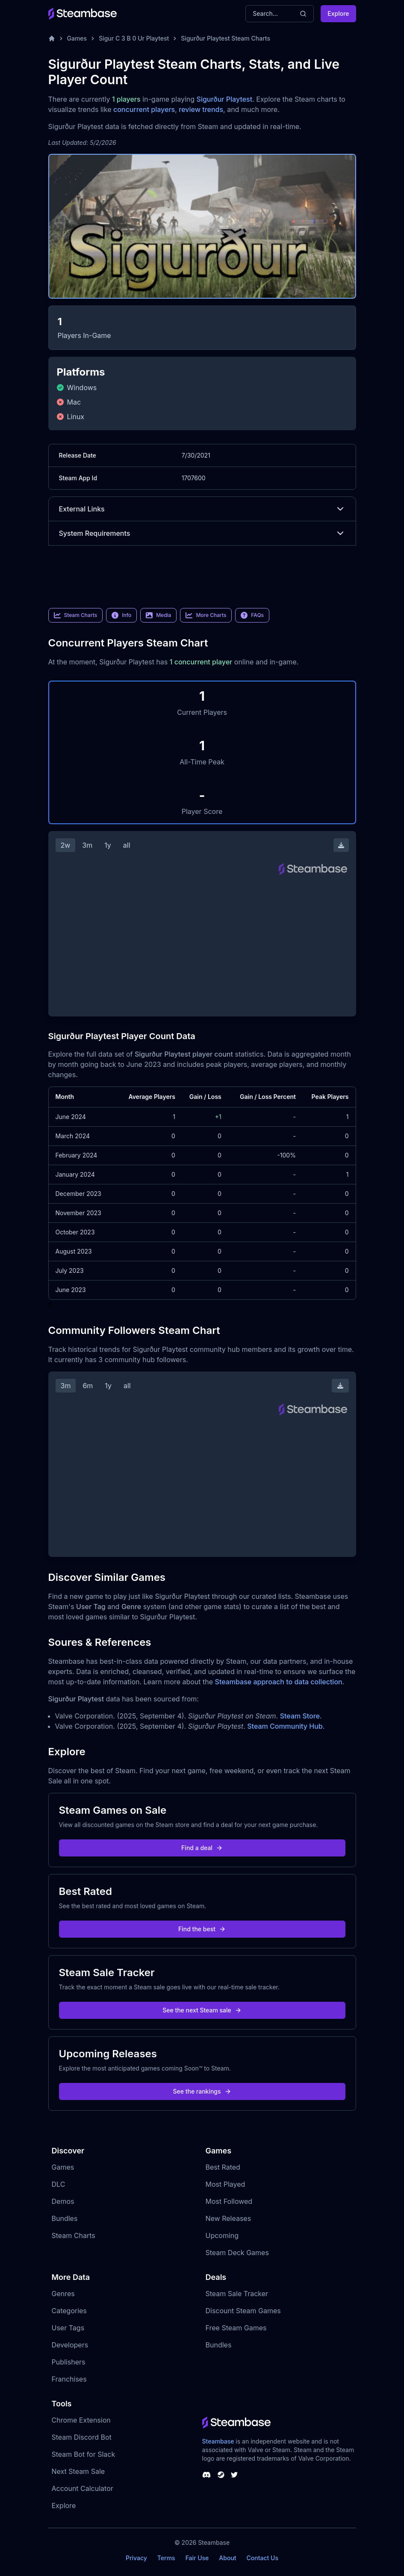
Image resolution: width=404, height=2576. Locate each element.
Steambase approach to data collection (278, 1681)
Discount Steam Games (243, 2310)
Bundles (65, 2218)
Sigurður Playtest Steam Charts (225, 38)
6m (88, 1385)
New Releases (228, 2218)
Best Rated (223, 2167)
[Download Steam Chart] (341, 845)
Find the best (202, 1929)
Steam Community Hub (285, 1726)
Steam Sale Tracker (237, 2293)
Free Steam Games (236, 2327)
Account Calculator (82, 2488)
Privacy (136, 2557)
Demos (63, 2201)
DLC (58, 2184)
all (126, 845)
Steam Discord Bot (82, 2437)
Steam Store (300, 1716)
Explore (338, 13)
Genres (63, 2293)
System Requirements (202, 533)
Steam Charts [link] (75, 615)
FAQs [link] (252, 615)
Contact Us (262, 2557)
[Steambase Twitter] (234, 2474)
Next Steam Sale (78, 2471)
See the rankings (202, 2091)
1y (107, 845)
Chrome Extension (81, 2420)
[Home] (51, 38)
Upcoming (222, 2235)
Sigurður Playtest (225, 99)
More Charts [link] (206, 615)
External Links (202, 509)
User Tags (68, 2327)
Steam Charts (73, 2235)
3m (87, 845)
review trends (201, 109)
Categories (69, 2310)
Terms (166, 2557)
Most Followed (229, 2201)
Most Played (225, 2184)
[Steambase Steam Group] (221, 2474)
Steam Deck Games (237, 2252)
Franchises (69, 2379)
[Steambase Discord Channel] (206, 2474)
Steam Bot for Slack (83, 2454)
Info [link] (121, 615)
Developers (70, 2345)
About (227, 2557)
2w (66, 845)
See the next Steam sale (202, 2010)
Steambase (218, 2441)
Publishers (69, 2362)
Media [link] (158, 615)
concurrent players (144, 109)
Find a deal (202, 1847)
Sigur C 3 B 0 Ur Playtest (134, 38)
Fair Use (197, 2557)
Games (77, 38)
